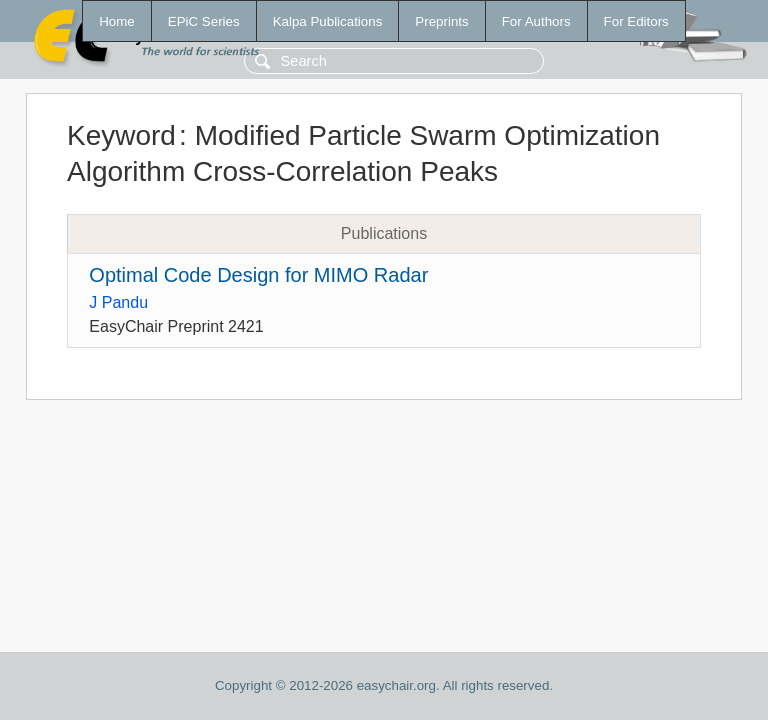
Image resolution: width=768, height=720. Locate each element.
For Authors (536, 21)
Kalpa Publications (328, 21)
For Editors (636, 21)
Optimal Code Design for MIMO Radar (258, 275)
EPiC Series (204, 21)
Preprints (441, 21)
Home (117, 21)
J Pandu (118, 302)
